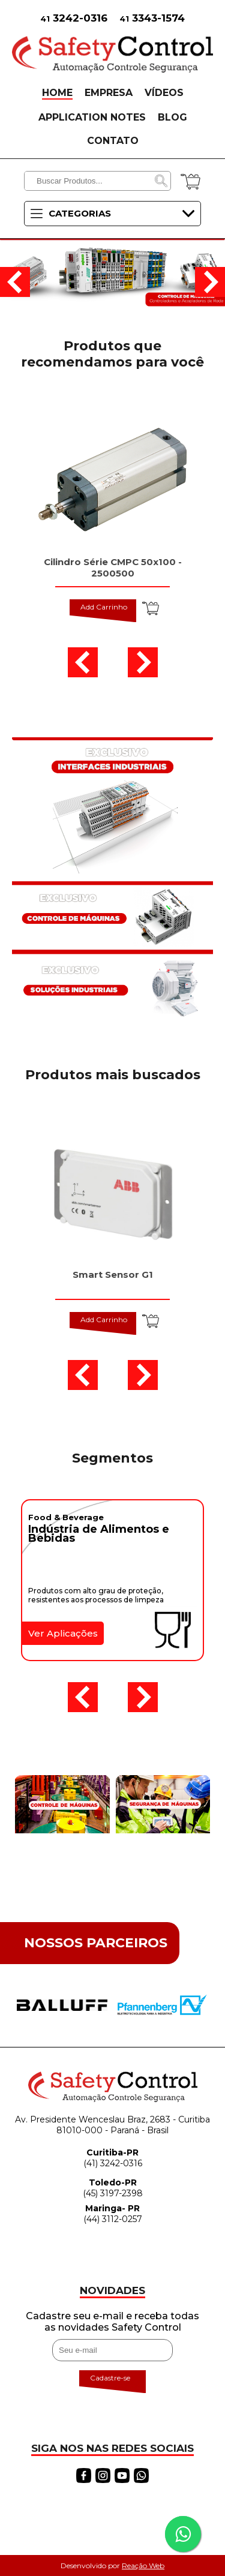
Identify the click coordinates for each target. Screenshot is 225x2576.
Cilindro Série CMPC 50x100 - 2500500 (113, 567)
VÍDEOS (164, 92)
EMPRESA (109, 92)
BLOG (172, 117)
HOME (57, 92)
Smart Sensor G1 (113, 1274)
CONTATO (113, 140)
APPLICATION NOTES (92, 117)
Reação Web (143, 2565)
